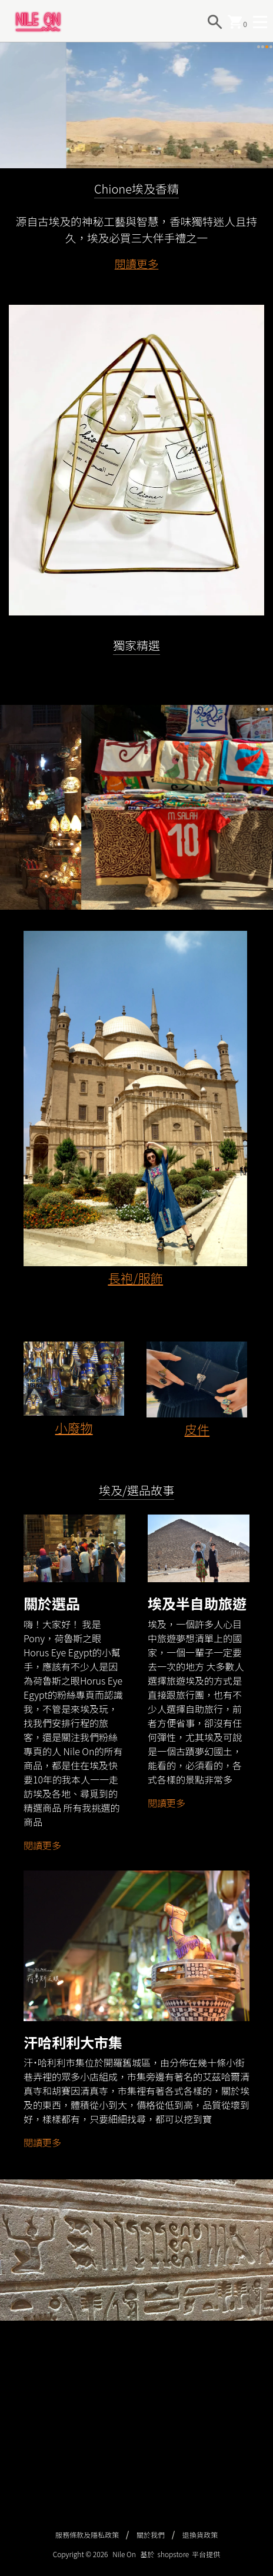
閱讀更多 (137, 320)
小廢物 (74, 1484)
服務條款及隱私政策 (87, 2535)
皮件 (197, 1485)
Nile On (124, 2554)
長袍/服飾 (135, 1334)
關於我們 (150, 2535)
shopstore (173, 2554)
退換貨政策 (200, 2535)
